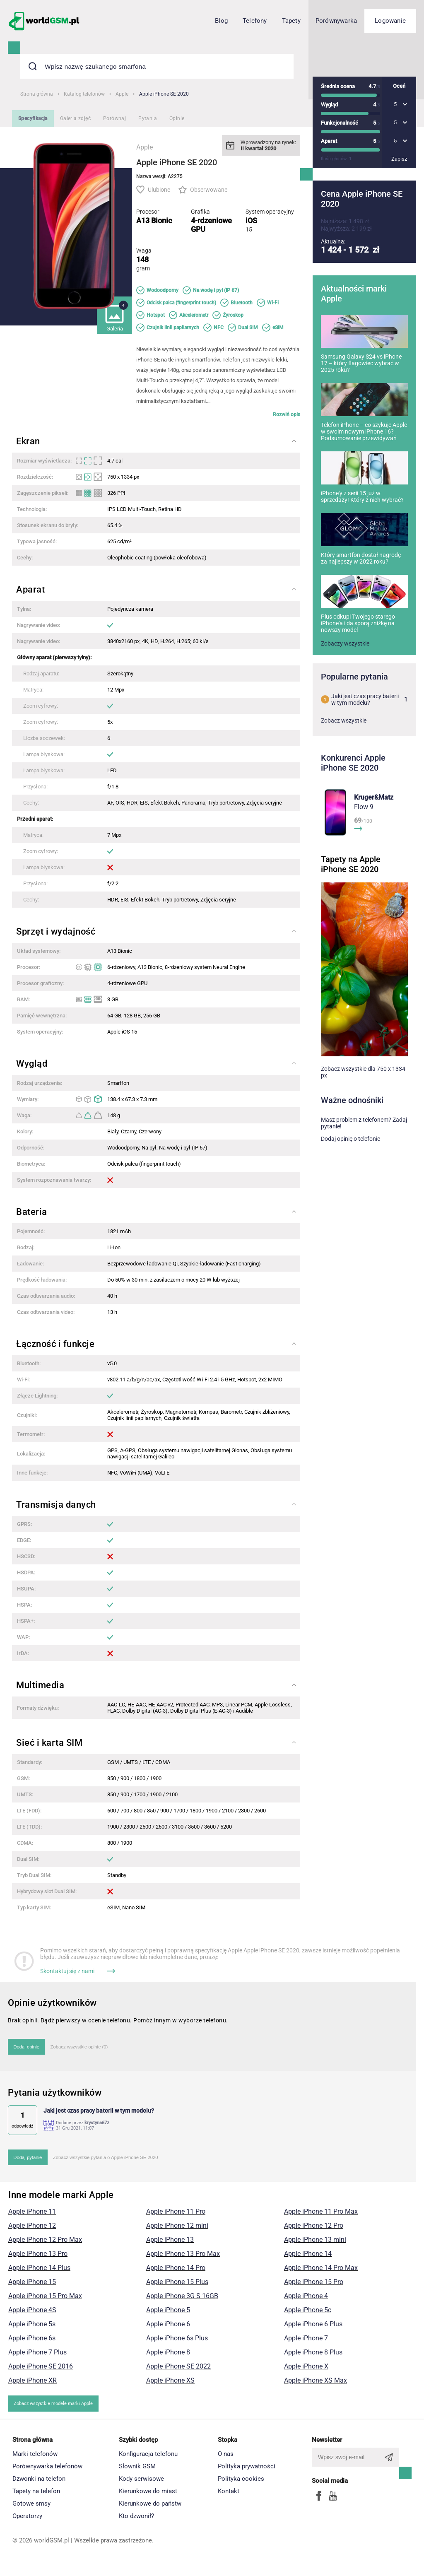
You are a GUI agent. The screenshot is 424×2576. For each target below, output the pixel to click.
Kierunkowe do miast (148, 2496)
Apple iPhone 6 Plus (313, 2329)
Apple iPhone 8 (168, 2357)
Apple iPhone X (306, 2371)
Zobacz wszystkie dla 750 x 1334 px (363, 1115)
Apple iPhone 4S (32, 2314)
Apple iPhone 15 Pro (313, 2286)
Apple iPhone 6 (168, 2329)
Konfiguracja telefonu (148, 2459)
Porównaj (114, 118)
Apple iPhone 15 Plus (177, 2286)
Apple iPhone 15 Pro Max (45, 2300)
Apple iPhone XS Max (315, 2385)
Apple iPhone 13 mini (315, 2244)
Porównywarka (336, 20)
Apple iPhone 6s (31, 2343)
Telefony (255, 20)
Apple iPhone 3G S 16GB (182, 2300)
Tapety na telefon (36, 2496)
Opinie (176, 118)
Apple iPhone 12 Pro (313, 2230)
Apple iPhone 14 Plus (39, 2272)
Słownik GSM (137, 2471)
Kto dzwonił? (136, 2521)
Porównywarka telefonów (47, 2471)
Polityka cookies (241, 2483)
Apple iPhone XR (32, 2385)
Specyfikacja (33, 118)
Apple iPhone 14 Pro (175, 2272)
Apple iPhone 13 (170, 2244)
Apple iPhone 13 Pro (37, 2258)
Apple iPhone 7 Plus (37, 2357)
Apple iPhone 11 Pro (175, 2216)
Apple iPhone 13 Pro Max (183, 2258)
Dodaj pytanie (29, 2161)
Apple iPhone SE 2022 (178, 2371)
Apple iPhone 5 (168, 2314)
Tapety (291, 20)
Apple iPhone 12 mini (177, 2230)
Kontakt (228, 2496)
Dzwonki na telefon (38, 2483)
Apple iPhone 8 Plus (313, 2357)
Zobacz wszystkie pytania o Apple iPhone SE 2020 (113, 2161)
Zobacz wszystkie (343, 764)
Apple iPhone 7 (306, 2343)
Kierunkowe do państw (150, 2508)
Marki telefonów (35, 2459)
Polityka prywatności (246, 2471)
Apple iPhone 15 (32, 2286)
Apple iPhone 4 (306, 2300)
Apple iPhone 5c (307, 2314)
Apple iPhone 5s (31, 2329)
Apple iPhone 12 (32, 2230)
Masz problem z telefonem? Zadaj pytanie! (364, 1166)
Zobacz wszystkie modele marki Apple (57, 2408)
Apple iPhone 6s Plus (177, 2343)
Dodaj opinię (28, 2048)
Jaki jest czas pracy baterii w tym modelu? (364, 742)
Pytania (147, 118)
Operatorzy (27, 2521)
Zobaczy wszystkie (345, 687)
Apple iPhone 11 (32, 2216)
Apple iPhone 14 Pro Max (321, 2272)
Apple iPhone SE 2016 (40, 2371)
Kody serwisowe (141, 2483)
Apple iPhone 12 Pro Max (45, 2244)
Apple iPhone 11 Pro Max (321, 2216)
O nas (226, 2459)
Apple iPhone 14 (308, 2258)
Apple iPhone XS (170, 2385)
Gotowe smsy (31, 2508)
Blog (221, 20)
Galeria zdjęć (75, 118)
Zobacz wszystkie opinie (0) (84, 2048)
